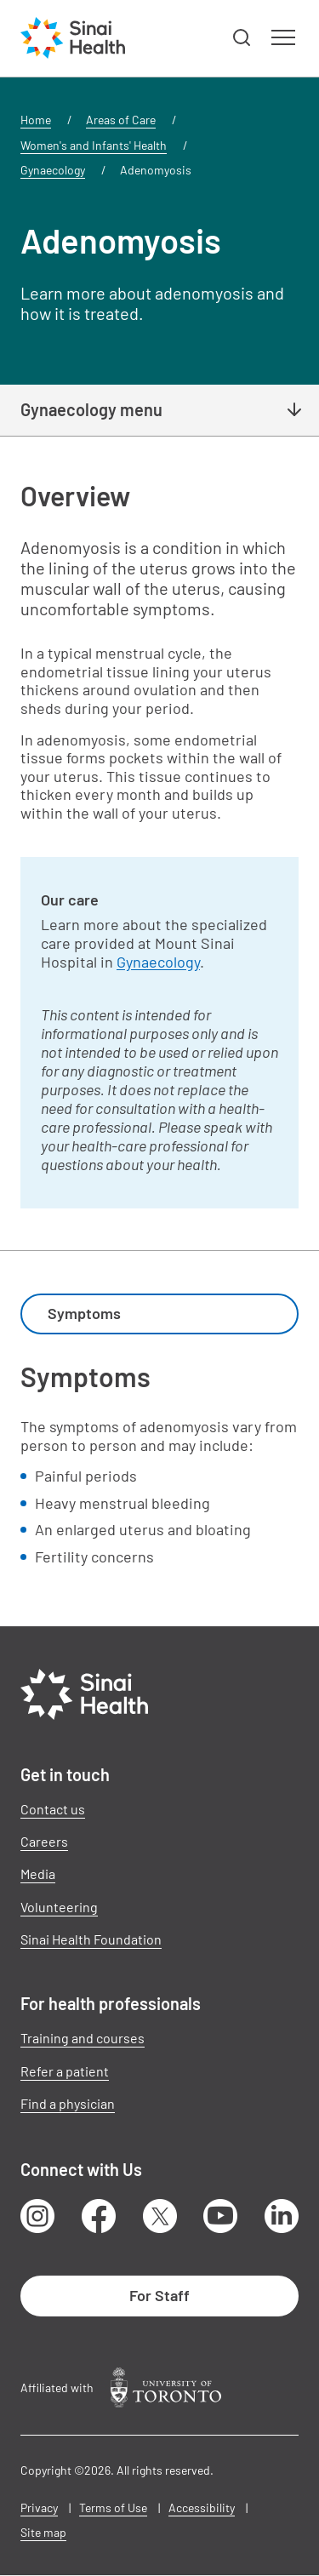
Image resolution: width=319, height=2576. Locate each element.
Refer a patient (64, 2071)
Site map (43, 2532)
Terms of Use (113, 2507)
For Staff (159, 2295)
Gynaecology (52, 170)
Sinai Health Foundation (91, 1939)
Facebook (99, 2216)
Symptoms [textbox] (84, 1313)
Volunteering (59, 1907)
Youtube (220, 2216)
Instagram (37, 2216)
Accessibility (201, 2507)
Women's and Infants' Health (93, 145)
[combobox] (159, 1314)
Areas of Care (121, 119)
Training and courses (82, 2038)
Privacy (39, 2507)
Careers (44, 1841)
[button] (242, 38)
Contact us (52, 1809)
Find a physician (67, 2103)
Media (37, 1873)
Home (35, 119)
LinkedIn (282, 2216)
